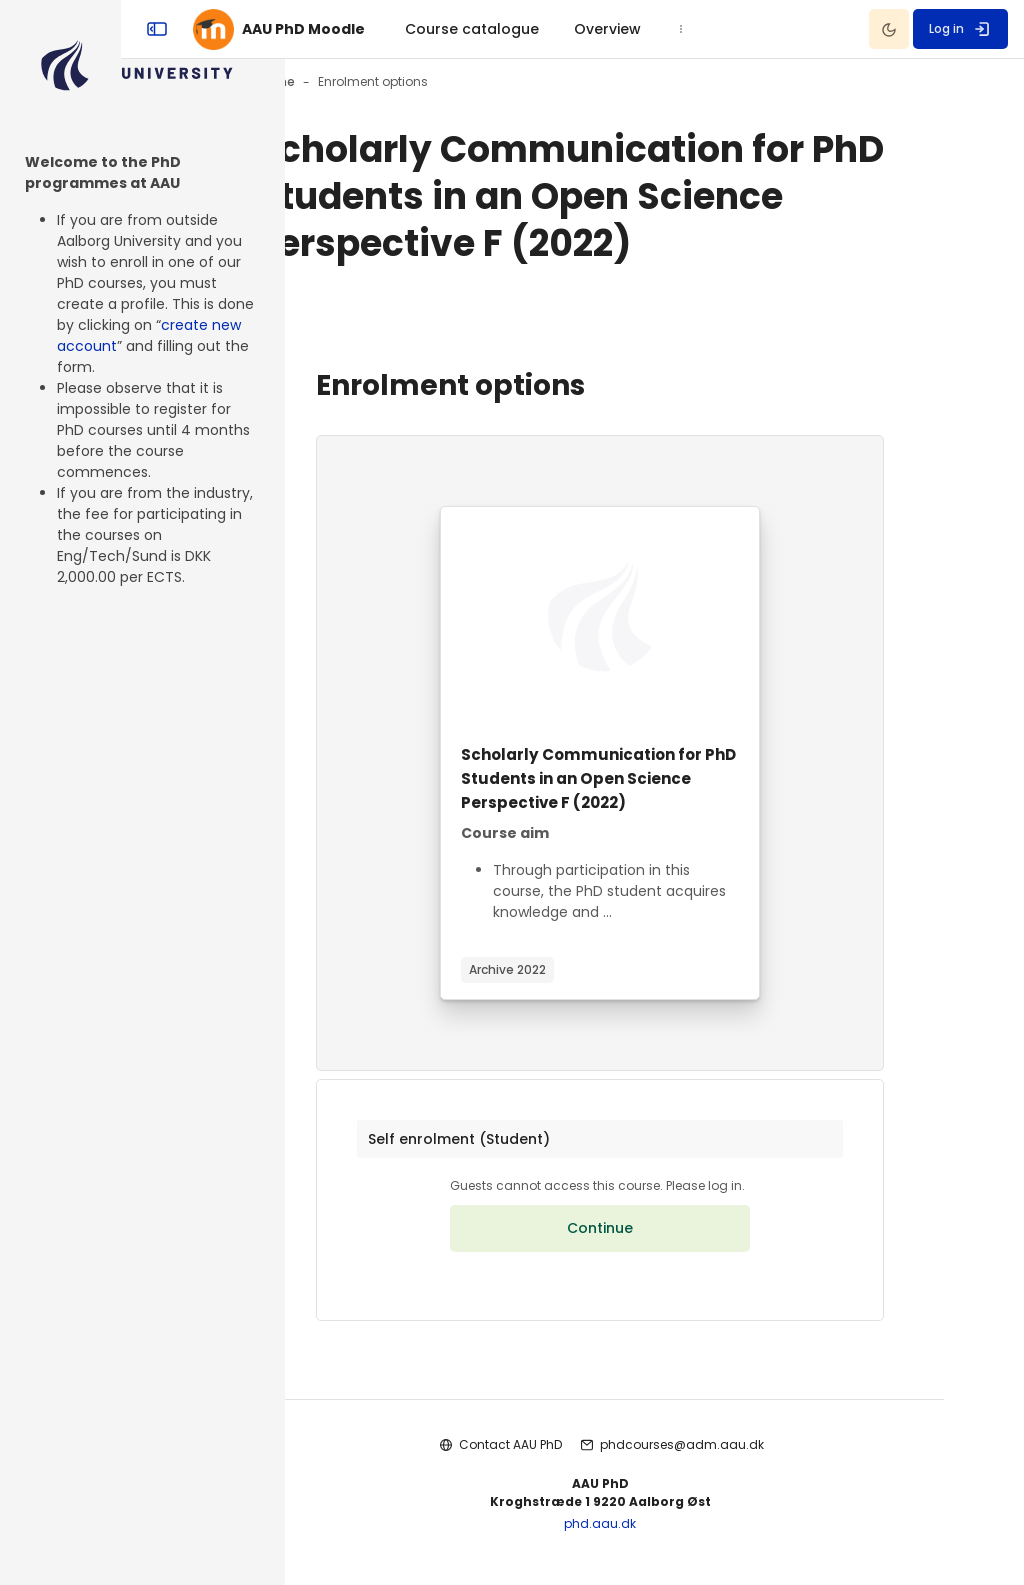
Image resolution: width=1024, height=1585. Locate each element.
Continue (655, 1240)
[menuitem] (574, 29)
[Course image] (655, 617)
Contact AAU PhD (564, 1455)
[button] (654, 1145)
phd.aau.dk (655, 1535)
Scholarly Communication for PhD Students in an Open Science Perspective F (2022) (654, 778)
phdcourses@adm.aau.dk (736, 1455)
